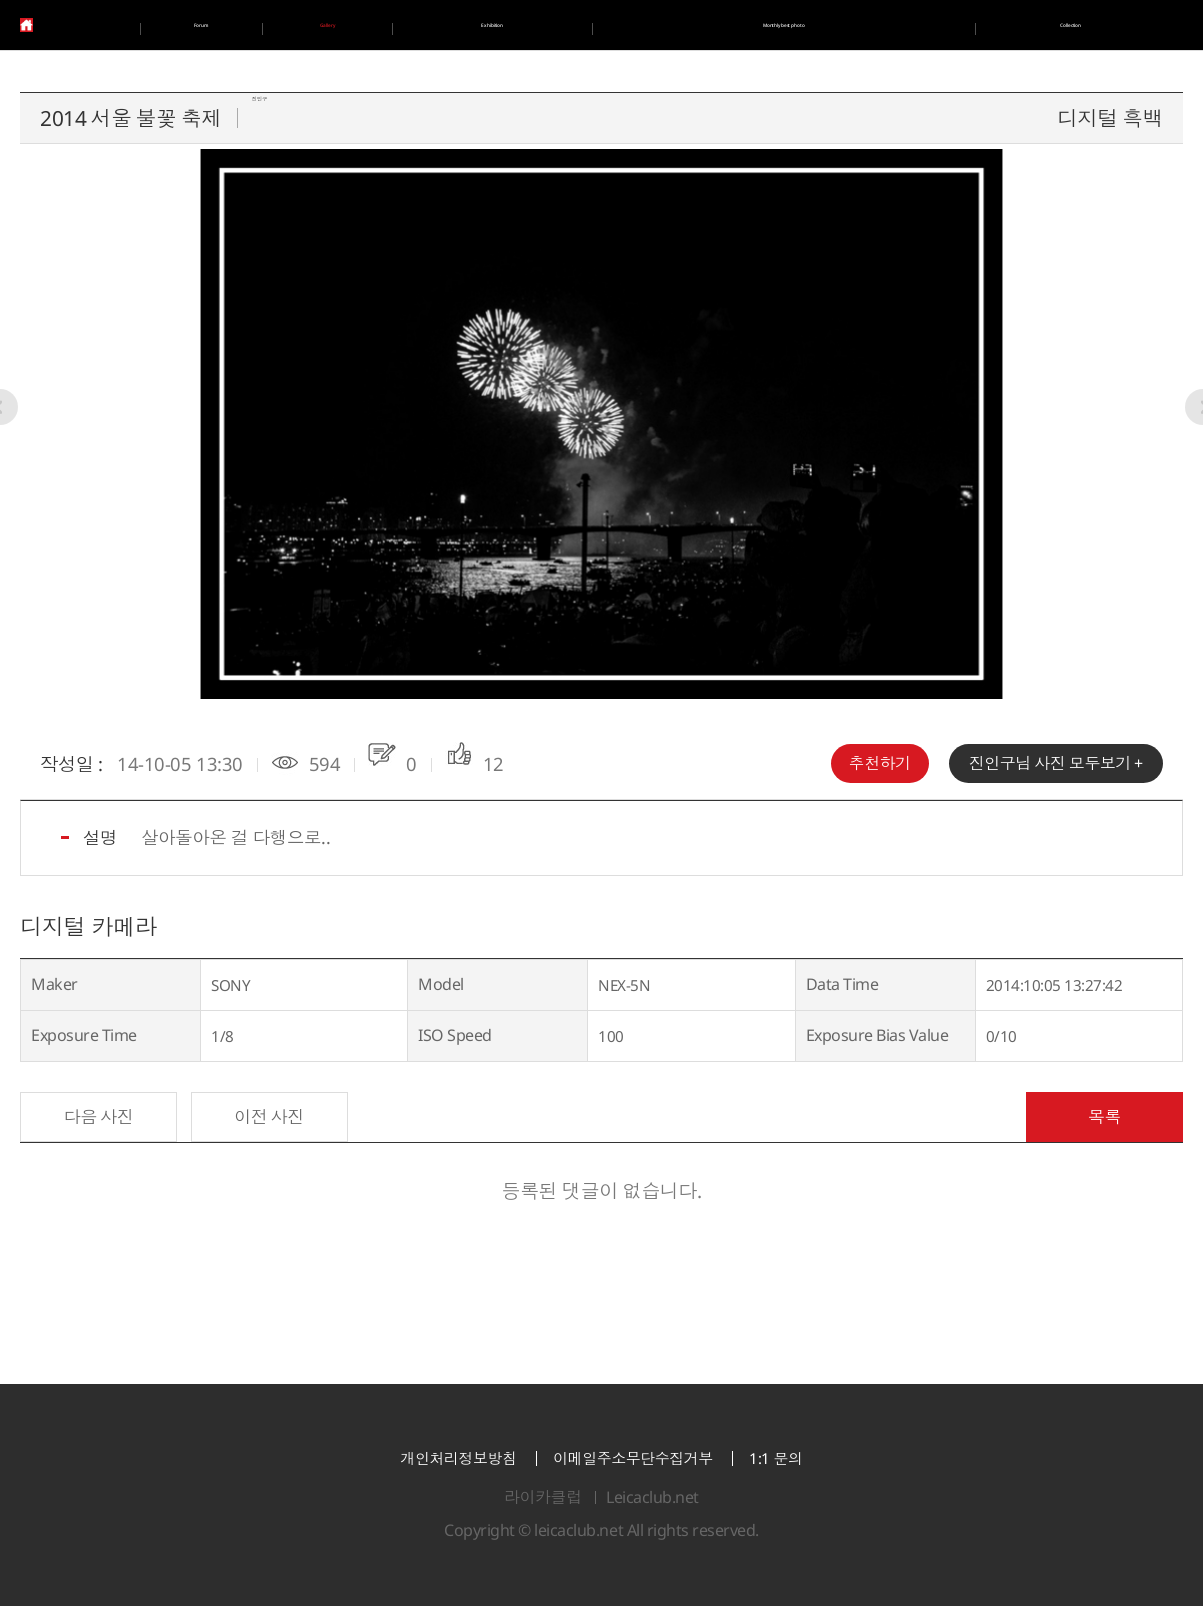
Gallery (335, 25)
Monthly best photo (785, 25)
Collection (1071, 25)
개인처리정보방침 (458, 1458)
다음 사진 (99, 1116)
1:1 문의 (775, 1458)
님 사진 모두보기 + (1056, 763)
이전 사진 (269, 1116)
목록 (1104, 1116)
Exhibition (499, 25)
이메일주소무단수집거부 (633, 1458)
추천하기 (880, 763)
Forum (202, 25)
